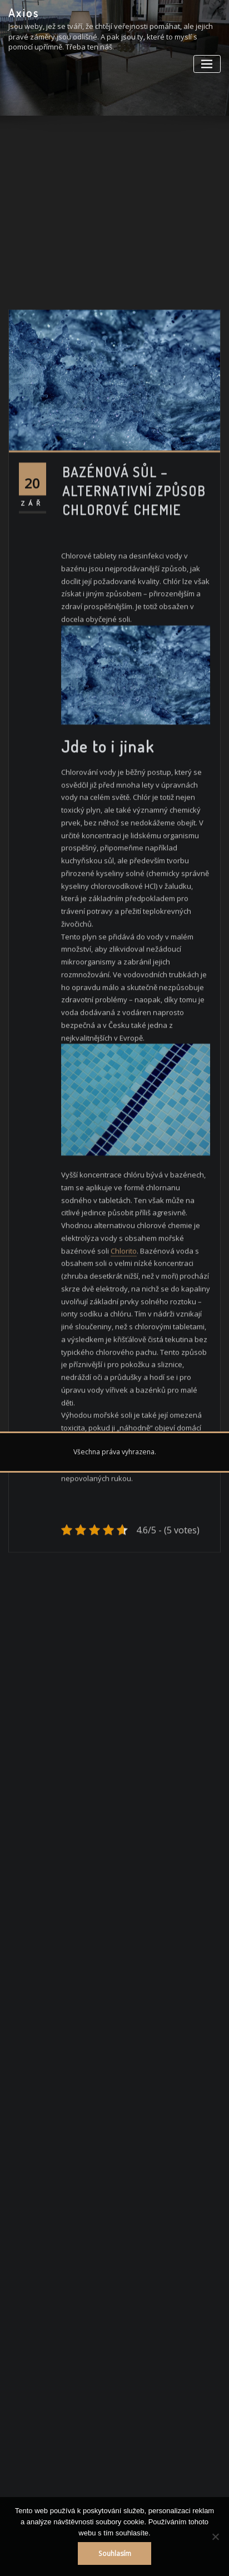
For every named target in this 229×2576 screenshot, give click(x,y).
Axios (23, 13)
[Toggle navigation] (207, 64)
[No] (215, 2536)
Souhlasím (114, 2553)
